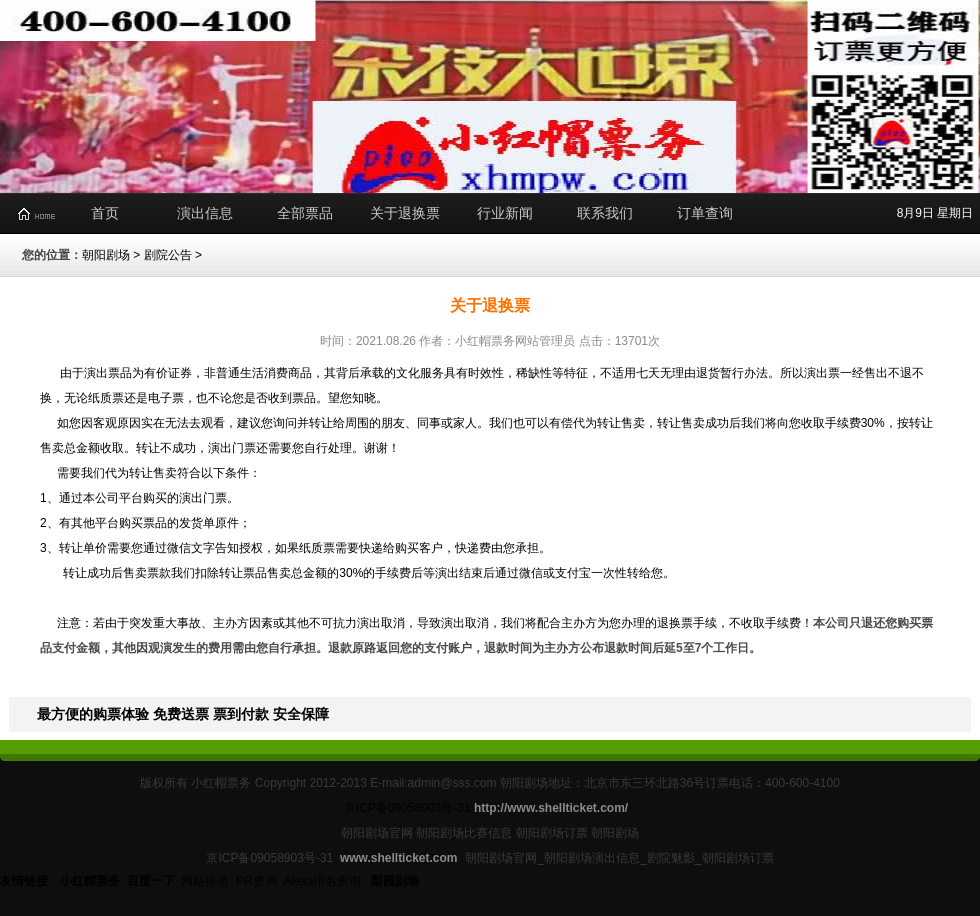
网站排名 (205, 881)
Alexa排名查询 (323, 881)
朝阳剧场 (106, 255)
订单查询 (705, 213)
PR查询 (256, 881)
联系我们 (605, 213)
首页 (105, 213)
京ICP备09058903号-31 (407, 808)
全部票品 (305, 213)
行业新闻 (505, 213)
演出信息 (205, 213)
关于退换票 (405, 213)
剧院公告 (168, 255)
